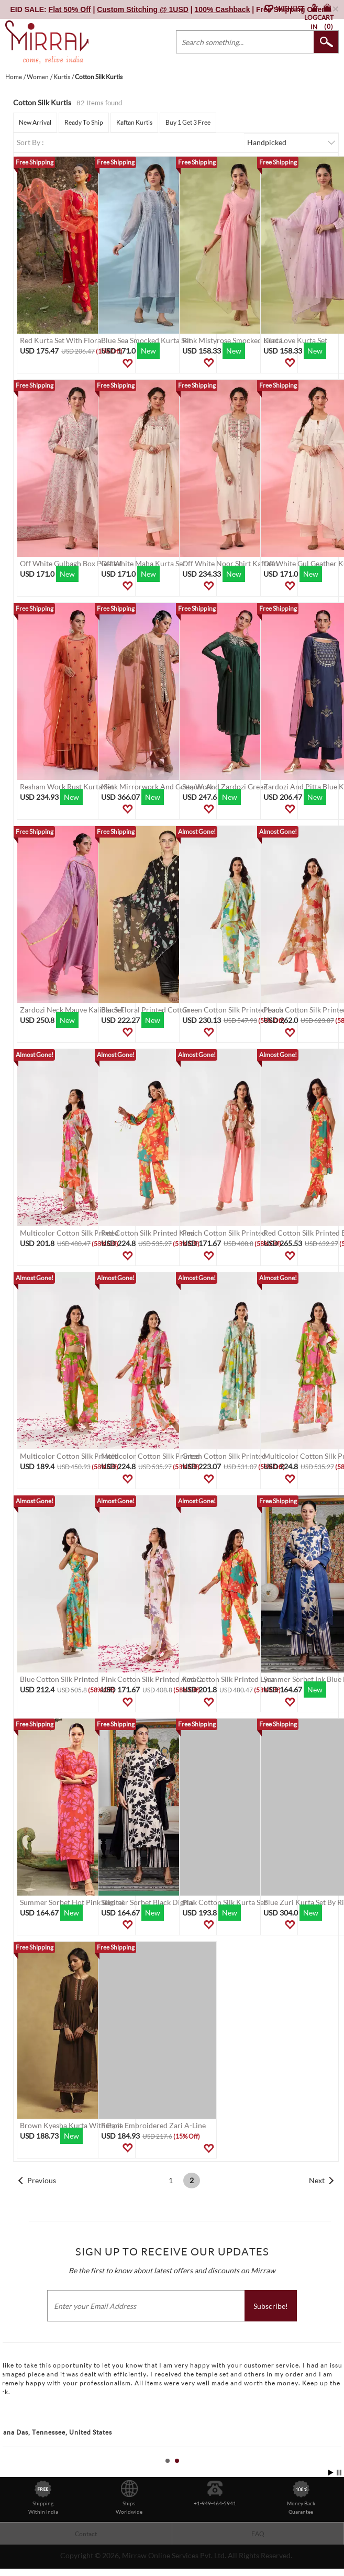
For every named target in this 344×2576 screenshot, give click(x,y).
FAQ (257, 2534)
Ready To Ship (83, 122)
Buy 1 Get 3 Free (187, 122)
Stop (339, 2472)
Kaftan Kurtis (134, 122)
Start (331, 2472)
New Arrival (35, 122)
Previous (41, 2180)
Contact (86, 2534)
